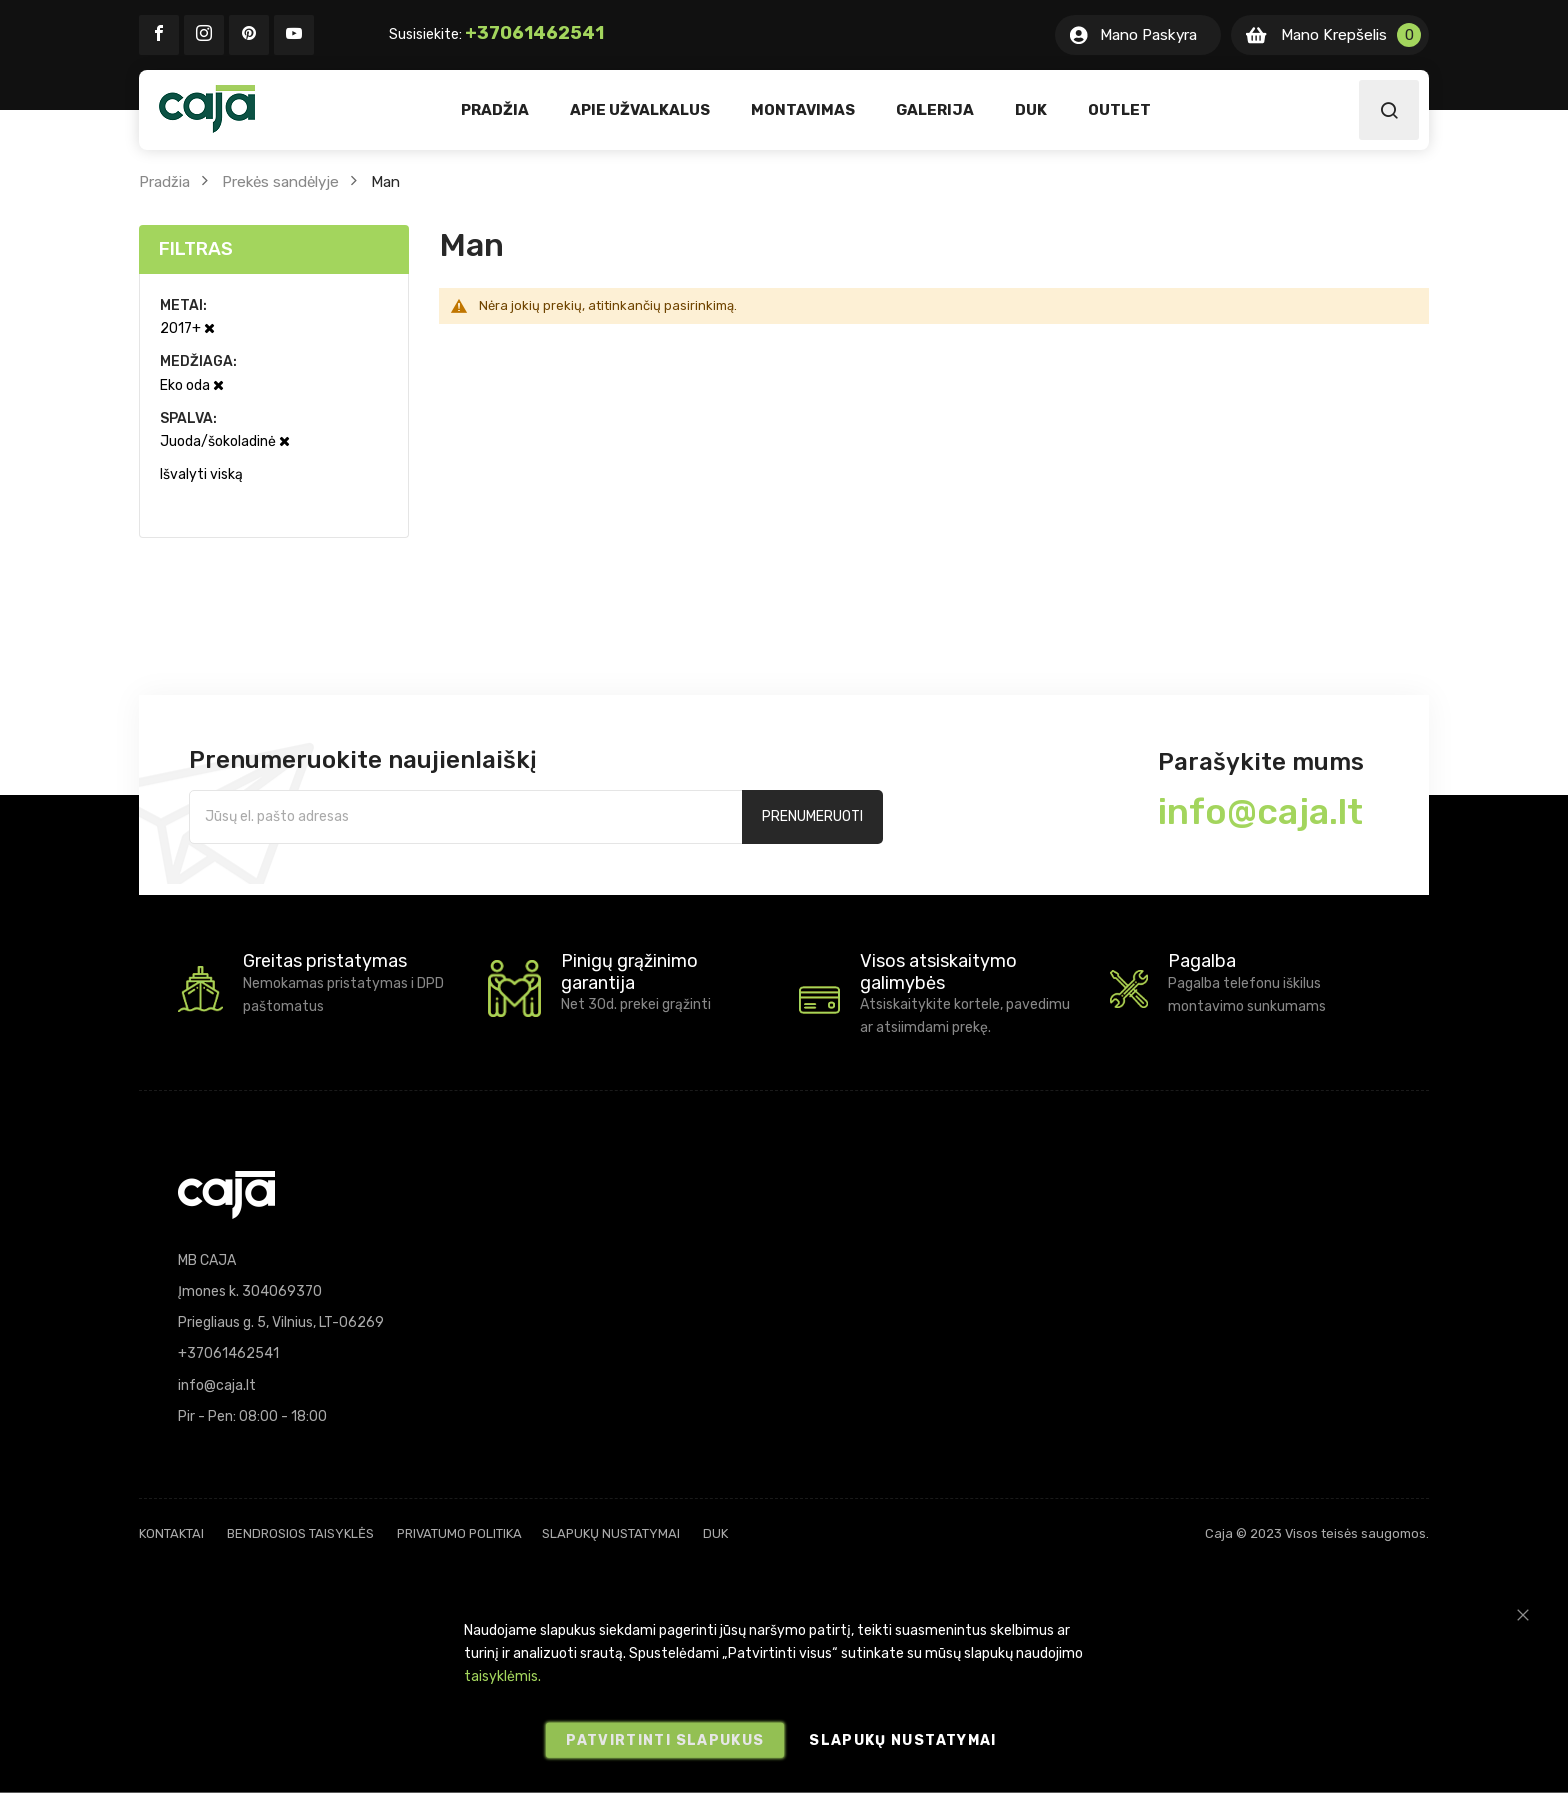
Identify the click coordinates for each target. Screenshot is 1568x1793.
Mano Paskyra (1148, 35)
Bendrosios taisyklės (300, 1533)
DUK (715, 1533)
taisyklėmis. (502, 1676)
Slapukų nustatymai (611, 1533)
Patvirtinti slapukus (665, 1740)
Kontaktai (171, 1533)
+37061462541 (534, 33)
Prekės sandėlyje (280, 182)
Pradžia (164, 182)
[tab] (274, 249)
